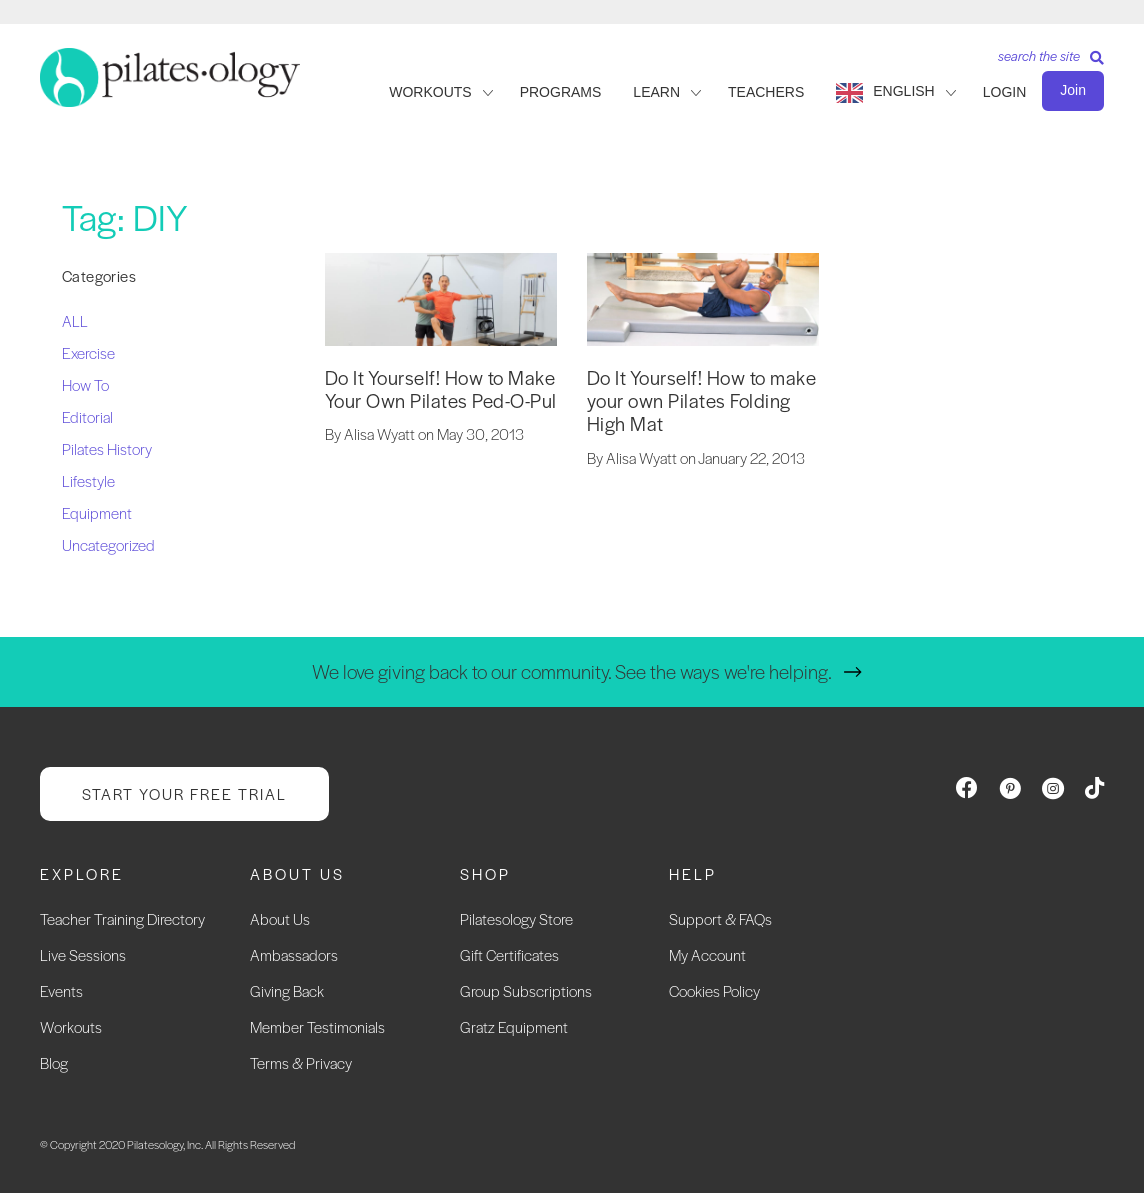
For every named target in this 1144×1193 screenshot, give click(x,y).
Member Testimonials (317, 1026)
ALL (75, 320)
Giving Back (287, 990)
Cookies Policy (714, 990)
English (903, 91)
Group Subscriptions (526, 990)
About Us (280, 918)
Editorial (87, 416)
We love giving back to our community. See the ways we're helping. (572, 671)
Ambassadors (294, 954)
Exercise (88, 352)
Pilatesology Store (516, 918)
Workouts (71, 1026)
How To (85, 384)
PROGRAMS (561, 92)
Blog (54, 1062)
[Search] (1043, 62)
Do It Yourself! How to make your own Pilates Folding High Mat (702, 401)
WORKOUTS (430, 92)
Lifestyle (88, 480)
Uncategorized (108, 544)
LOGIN (1005, 92)
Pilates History (107, 448)
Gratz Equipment (514, 1026)
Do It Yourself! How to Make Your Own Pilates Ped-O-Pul (441, 389)
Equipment (97, 512)
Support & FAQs (720, 918)
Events (61, 990)
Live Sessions (83, 954)
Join (1073, 90)
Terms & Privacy (301, 1062)
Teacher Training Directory (122, 918)
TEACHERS (766, 92)
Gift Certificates (509, 954)
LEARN (656, 92)
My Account (707, 954)
